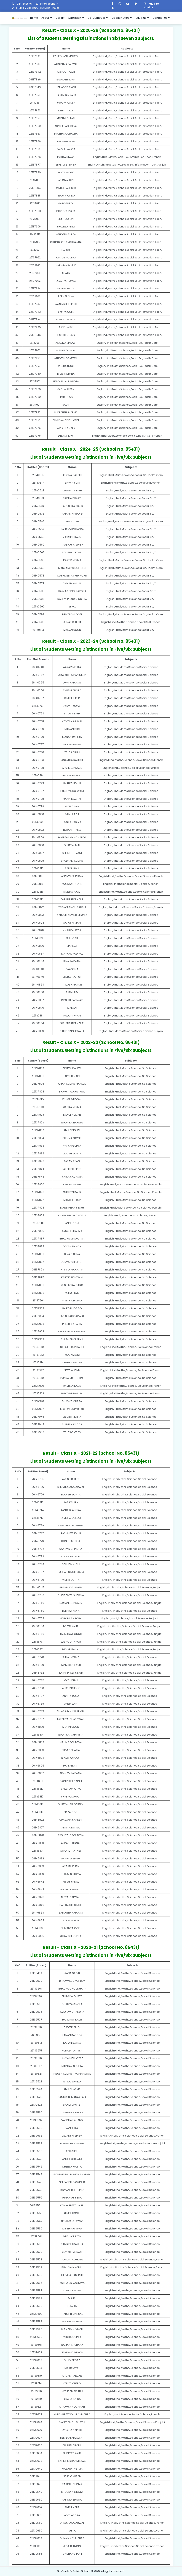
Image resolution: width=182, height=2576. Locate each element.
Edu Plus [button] (142, 18)
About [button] (46, 18)
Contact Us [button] (161, 18)
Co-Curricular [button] (98, 18)
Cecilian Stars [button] (122, 18)
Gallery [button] (60, 18)
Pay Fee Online (151, 5)
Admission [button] (76, 18)
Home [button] (34, 18)
